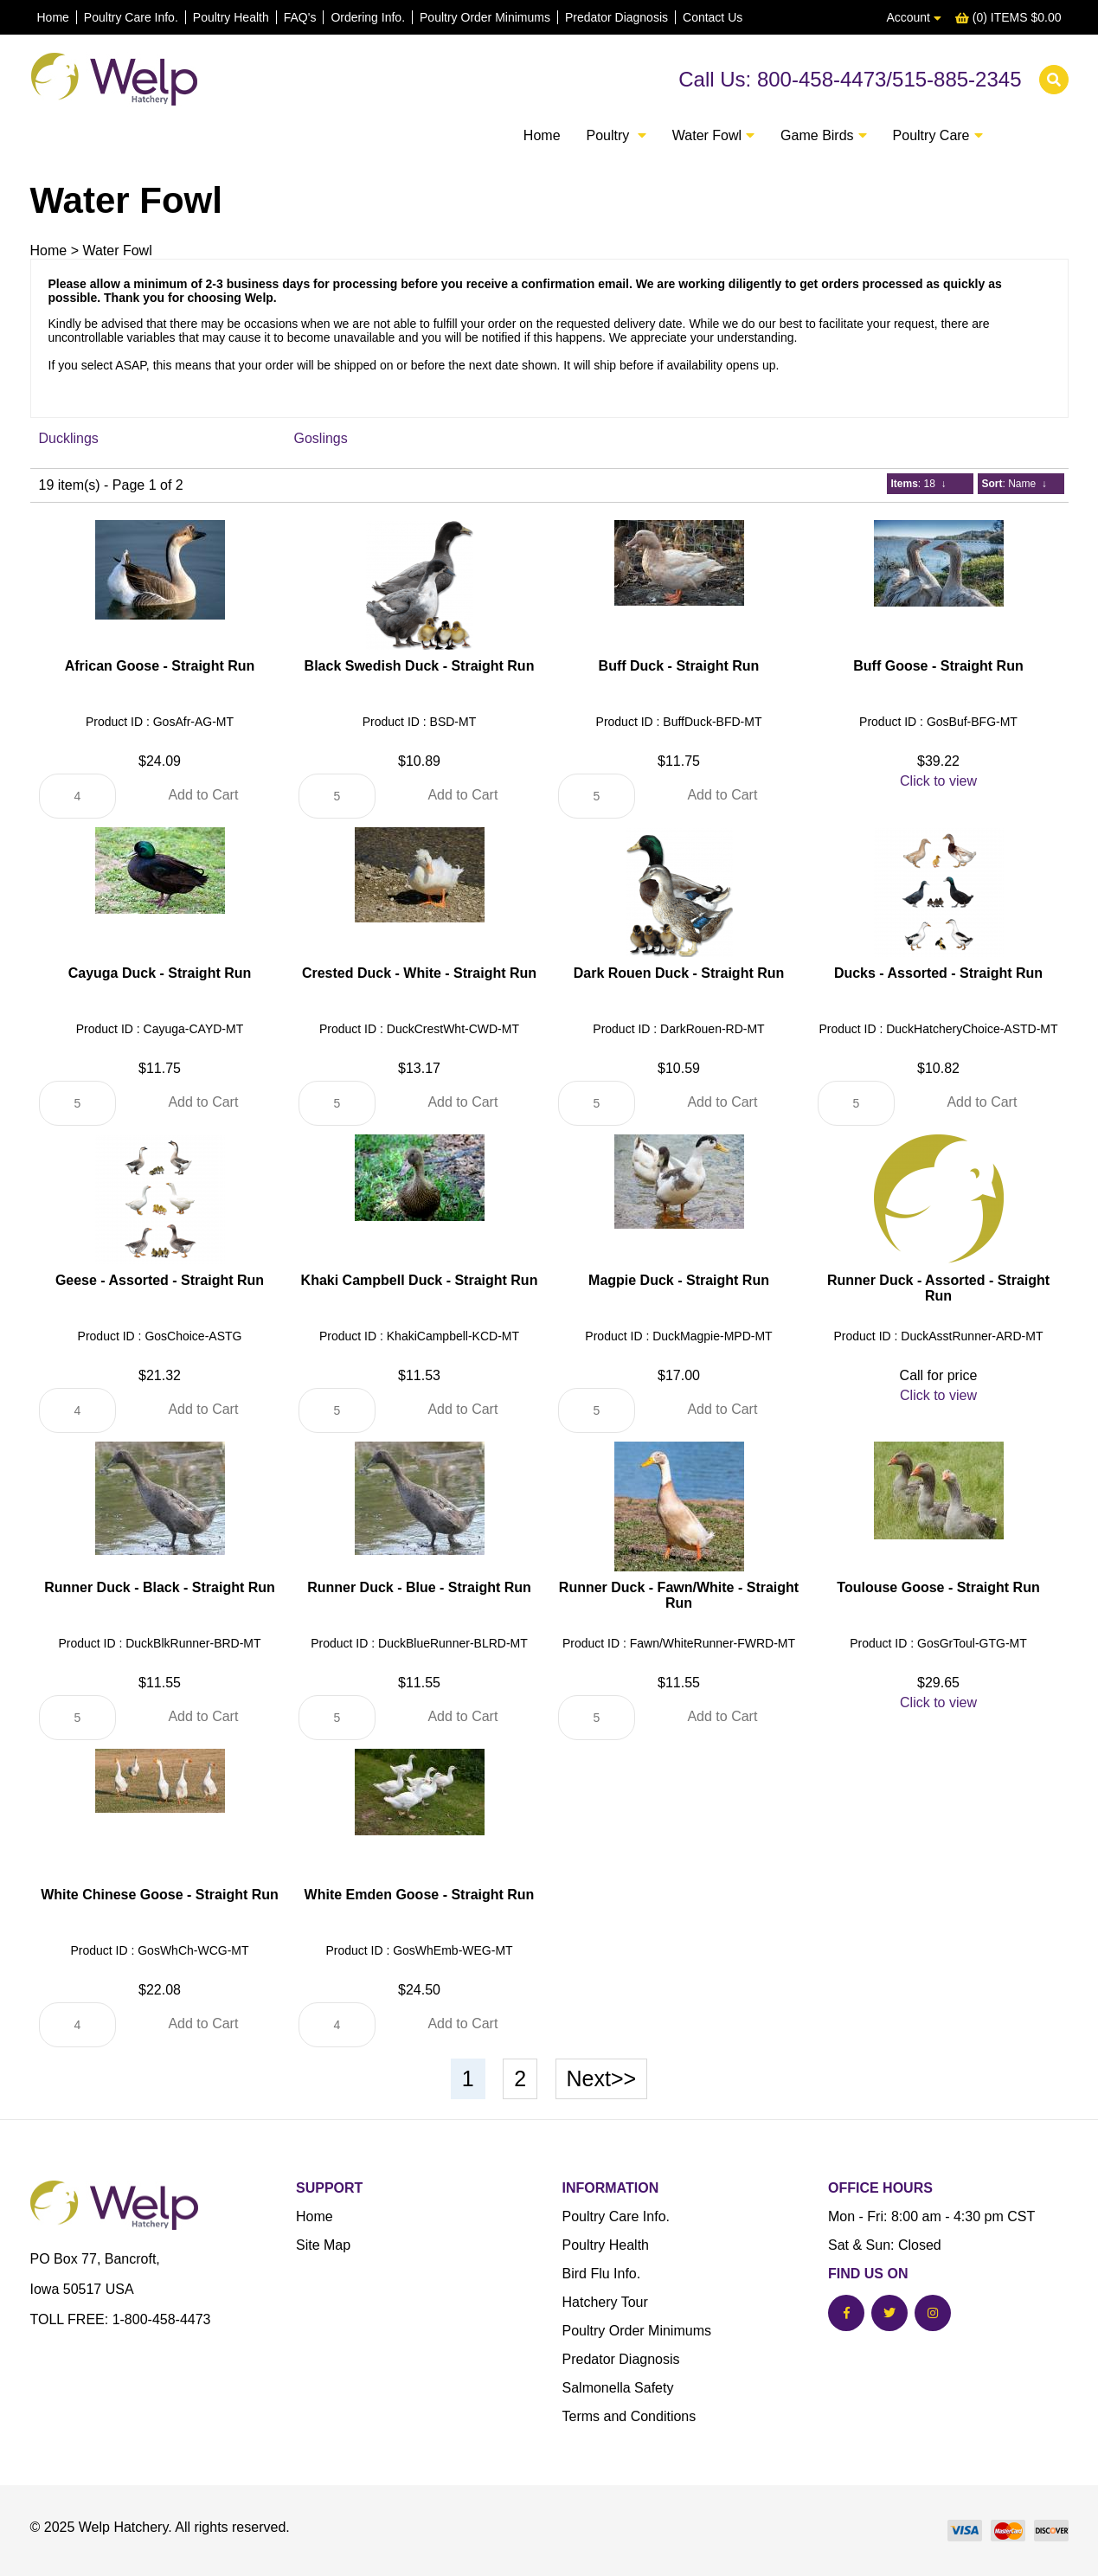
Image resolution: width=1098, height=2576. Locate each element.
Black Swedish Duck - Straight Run (420, 665)
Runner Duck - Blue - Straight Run (419, 1587)
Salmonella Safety (618, 2387)
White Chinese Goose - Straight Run (160, 1894)
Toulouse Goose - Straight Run (938, 1587)
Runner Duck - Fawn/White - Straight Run (679, 1595)
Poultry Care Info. (131, 17)
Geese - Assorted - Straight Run (159, 1280)
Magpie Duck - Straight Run (678, 1280)
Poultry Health (231, 17)
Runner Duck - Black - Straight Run (159, 1587)
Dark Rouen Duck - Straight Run (679, 973)
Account (913, 17)
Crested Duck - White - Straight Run (419, 973)
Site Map (323, 2245)
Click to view (938, 781)
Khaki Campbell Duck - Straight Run (419, 1280)
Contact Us (712, 17)
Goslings (321, 438)
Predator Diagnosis (616, 17)
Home (53, 17)
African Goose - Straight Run (160, 665)
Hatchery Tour (605, 2302)
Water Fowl (116, 250)
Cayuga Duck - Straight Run (160, 973)
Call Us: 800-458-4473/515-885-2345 (849, 79)
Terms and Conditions (629, 2416)
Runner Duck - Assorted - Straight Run (938, 1288)
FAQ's (300, 17)
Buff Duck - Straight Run (679, 665)
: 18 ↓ (919, 484)
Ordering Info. (368, 17)
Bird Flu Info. (601, 2273)
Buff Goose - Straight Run (938, 665)
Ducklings (69, 438)
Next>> (602, 2078)
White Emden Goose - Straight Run (420, 1894)
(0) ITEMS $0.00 (1008, 17)
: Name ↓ (1014, 484)
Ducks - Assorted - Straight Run (938, 973)
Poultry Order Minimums (485, 17)
